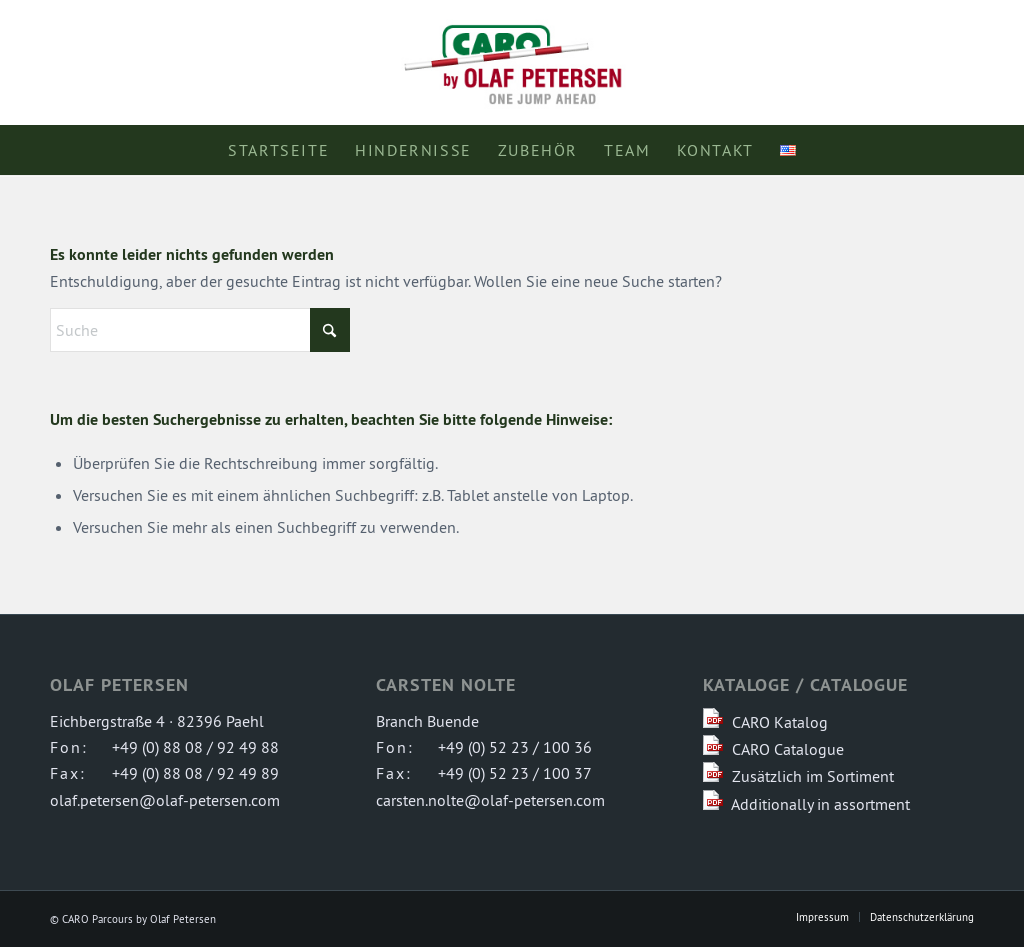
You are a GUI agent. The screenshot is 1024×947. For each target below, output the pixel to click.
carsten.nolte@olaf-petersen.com (490, 800)
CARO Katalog (780, 722)
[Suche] (200, 330)
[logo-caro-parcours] (512, 62)
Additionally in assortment (820, 804)
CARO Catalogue (788, 749)
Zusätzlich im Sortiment (813, 776)
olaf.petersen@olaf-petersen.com (165, 800)
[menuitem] (278, 150)
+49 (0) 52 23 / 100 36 (515, 747)
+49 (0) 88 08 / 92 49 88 (195, 747)
